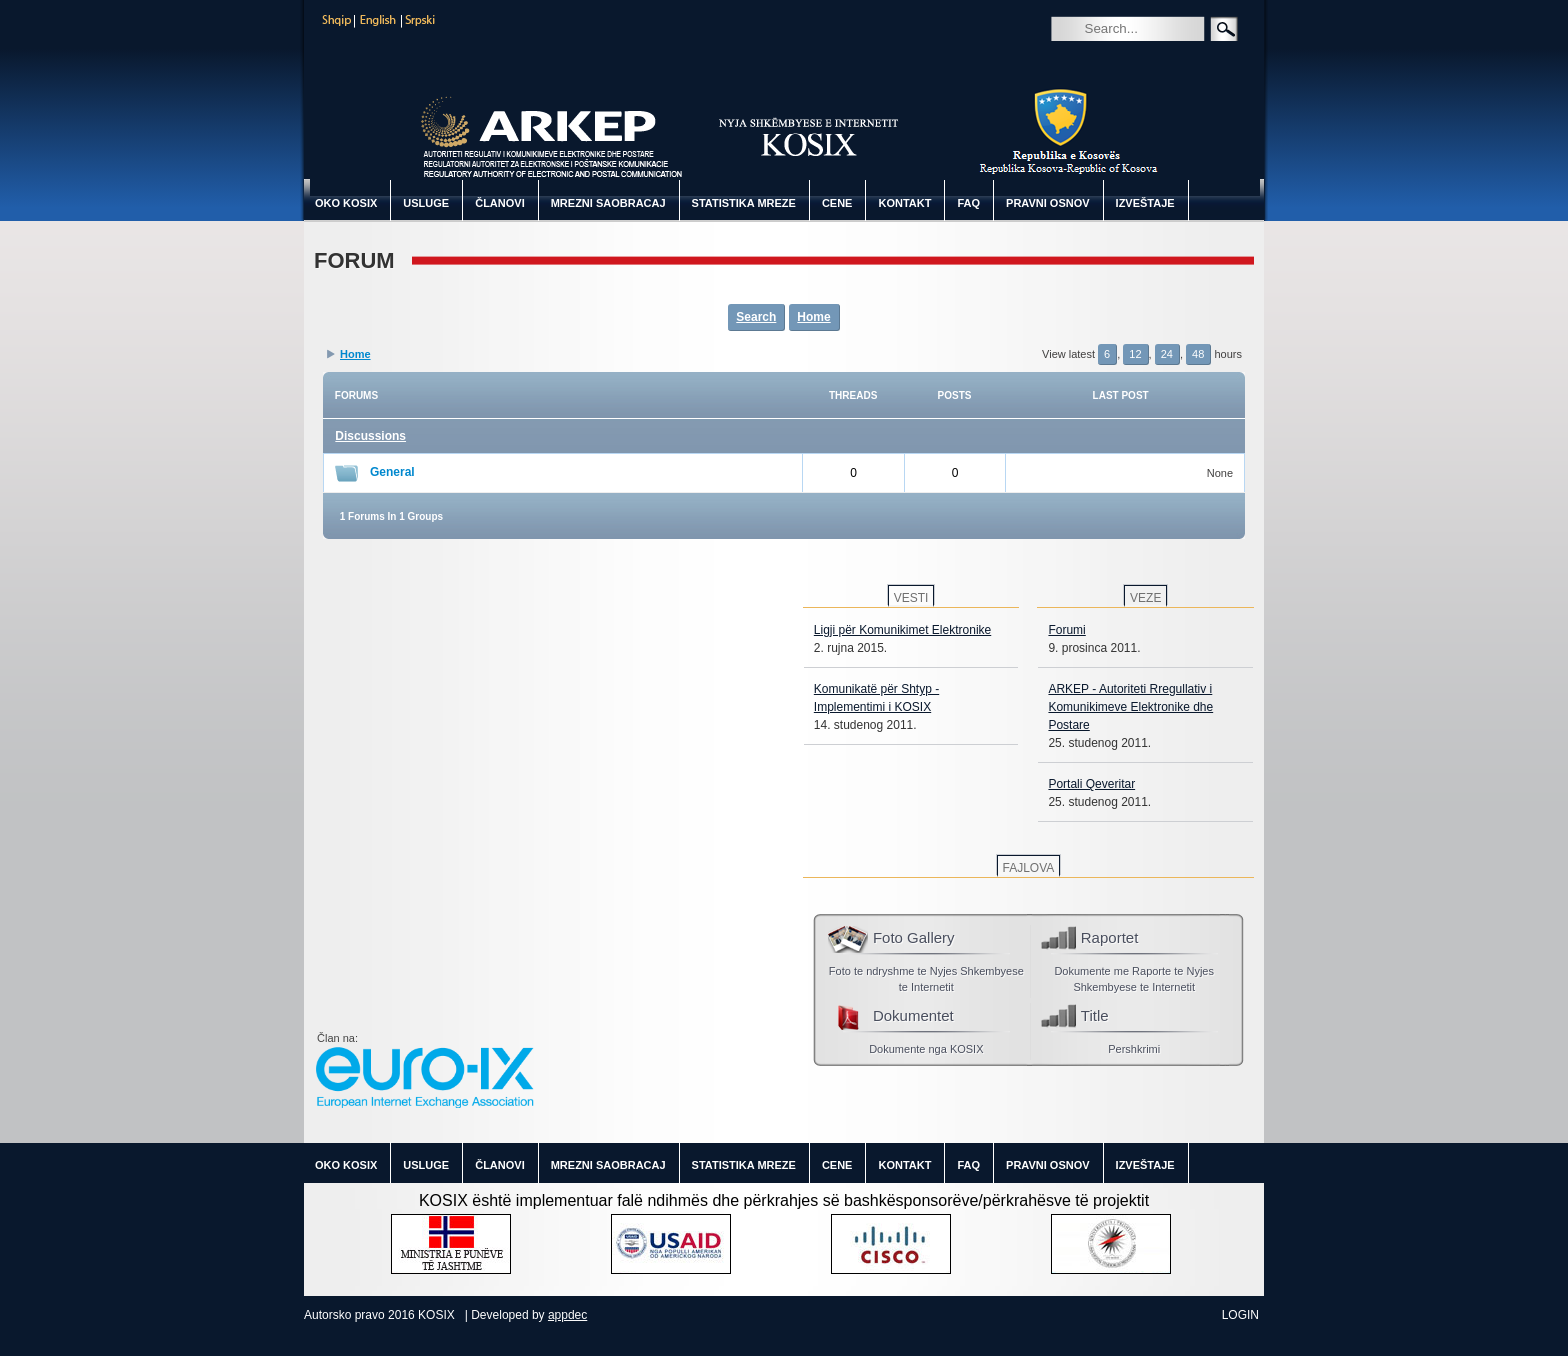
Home (813, 317)
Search (1065, 57)
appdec (567, 1315)
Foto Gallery (914, 937)
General (392, 472)
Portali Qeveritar (1091, 784)
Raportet (1110, 937)
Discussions (370, 436)
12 (1135, 354)
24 (1167, 354)
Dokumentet (913, 1015)
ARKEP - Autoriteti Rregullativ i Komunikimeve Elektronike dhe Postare (1130, 707)
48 (1198, 354)
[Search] (1157, 28)
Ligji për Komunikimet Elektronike (902, 630)
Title (1095, 1015)
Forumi (1066, 630)
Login (1240, 1315)
